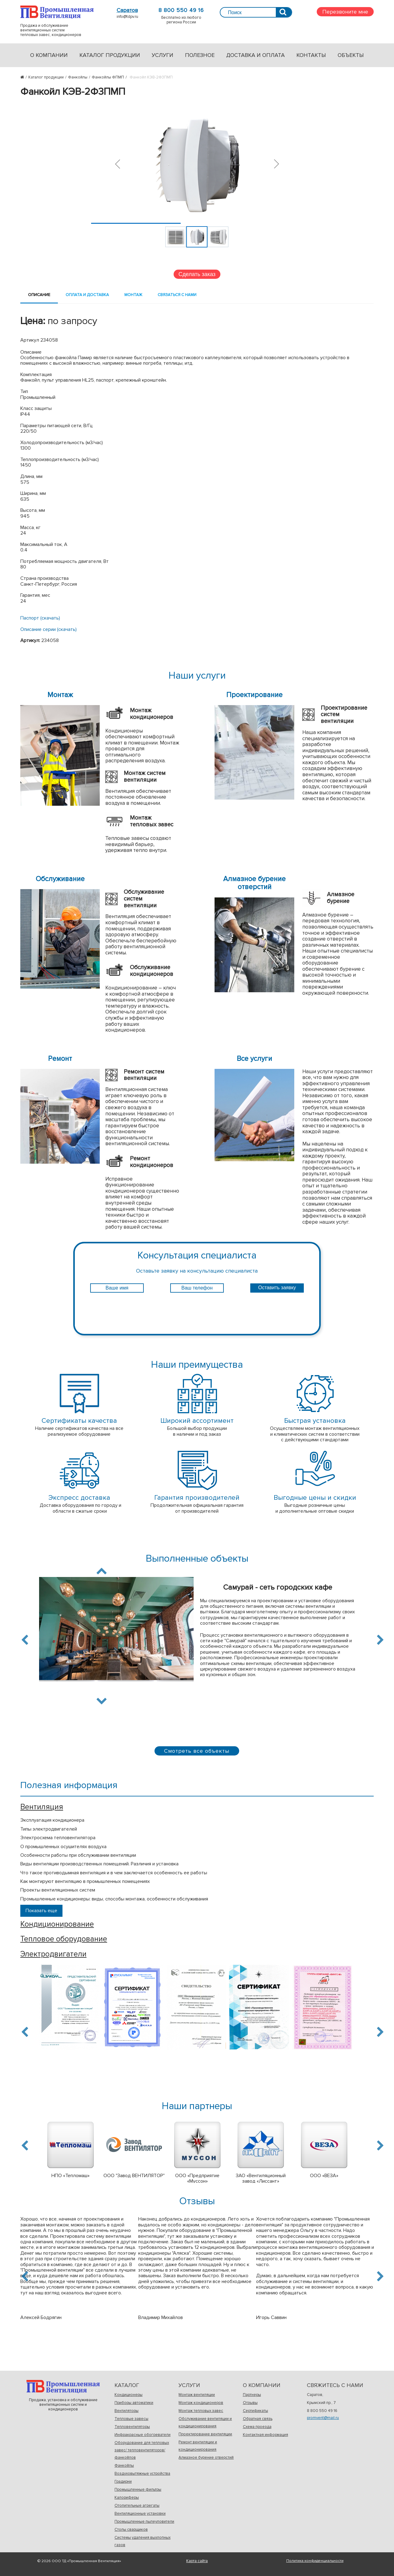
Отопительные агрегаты (137, 2505)
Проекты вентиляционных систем (57, 1890)
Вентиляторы (127, 2410)
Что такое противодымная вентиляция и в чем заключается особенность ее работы (113, 1873)
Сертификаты (255, 2410)
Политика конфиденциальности (315, 2560)
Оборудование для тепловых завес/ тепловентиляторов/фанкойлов (142, 2450)
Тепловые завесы (131, 2418)
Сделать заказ (197, 274)
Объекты (351, 55)
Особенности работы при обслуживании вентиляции (78, 1855)
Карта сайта (197, 2560)
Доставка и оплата (255, 55)
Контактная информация (265, 2434)
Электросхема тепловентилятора (57, 1838)
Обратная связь (257, 2418)
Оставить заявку (277, 1287)
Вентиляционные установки (140, 2513)
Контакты (311, 55)
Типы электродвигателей (48, 1829)
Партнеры (252, 2394)
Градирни (123, 2481)
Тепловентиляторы (132, 2426)
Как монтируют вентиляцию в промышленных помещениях (85, 1881)
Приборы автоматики (134, 2402)
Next (101, 1700)
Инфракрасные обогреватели (143, 2434)
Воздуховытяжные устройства (142, 2473)
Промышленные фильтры (138, 2489)
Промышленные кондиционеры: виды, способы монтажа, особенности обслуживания (114, 1899)
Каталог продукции (109, 55)
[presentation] (197, 1311)
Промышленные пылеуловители (144, 2521)
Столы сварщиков (131, 2529)
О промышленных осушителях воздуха (63, 1847)
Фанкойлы (124, 2465)
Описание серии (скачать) (48, 629)
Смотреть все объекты (196, 1750)
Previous (25, 1639)
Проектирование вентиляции (205, 2434)
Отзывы (250, 2402)
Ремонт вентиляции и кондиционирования (198, 2446)
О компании (49, 55)
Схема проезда (257, 2426)
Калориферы (127, 2497)
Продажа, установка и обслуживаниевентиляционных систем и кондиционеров (63, 2386)
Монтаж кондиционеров (201, 2402)
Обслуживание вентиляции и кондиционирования (205, 2422)
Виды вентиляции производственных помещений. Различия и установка (99, 1864)
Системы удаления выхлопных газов (143, 2541)
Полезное (200, 55)
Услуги (162, 55)
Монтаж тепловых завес (201, 2410)
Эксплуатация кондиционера (52, 1820)
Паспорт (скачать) (40, 618)
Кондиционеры (129, 2394)
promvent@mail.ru (323, 2417)
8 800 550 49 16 (181, 10)
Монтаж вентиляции (197, 2394)
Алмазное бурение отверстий (206, 2457)
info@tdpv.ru (127, 16)
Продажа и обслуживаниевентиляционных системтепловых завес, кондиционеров (57, 12)
